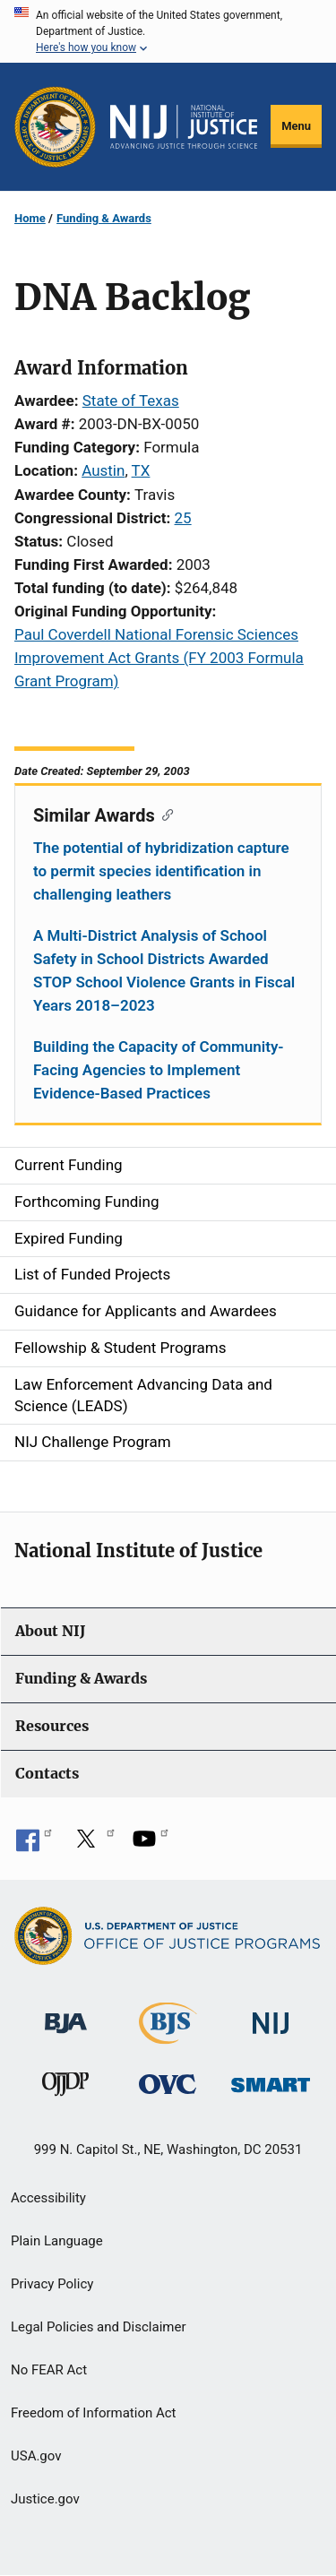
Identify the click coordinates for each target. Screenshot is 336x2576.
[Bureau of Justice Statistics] (168, 2036)
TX (141, 470)
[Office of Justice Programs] (55, 127)
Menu (296, 126)
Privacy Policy (52, 2284)
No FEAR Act (49, 2370)
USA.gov (36, 2456)
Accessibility (48, 2198)
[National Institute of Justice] (271, 2015)
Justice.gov (45, 2499)
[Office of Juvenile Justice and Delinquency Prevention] (65, 2088)
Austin (103, 470)
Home (30, 218)
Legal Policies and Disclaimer (98, 2327)
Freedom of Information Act (94, 2413)
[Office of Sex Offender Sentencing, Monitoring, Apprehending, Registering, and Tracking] (270, 2080)
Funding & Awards (103, 218)
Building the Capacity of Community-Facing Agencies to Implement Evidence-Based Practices (158, 1070)
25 (183, 518)
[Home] (183, 127)
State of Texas (130, 400)
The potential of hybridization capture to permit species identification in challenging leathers (161, 871)
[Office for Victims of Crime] (167, 2083)
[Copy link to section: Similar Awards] (164, 814)
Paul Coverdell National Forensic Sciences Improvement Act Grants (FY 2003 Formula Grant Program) (159, 657)
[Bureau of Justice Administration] (66, 2014)
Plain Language (57, 2241)
